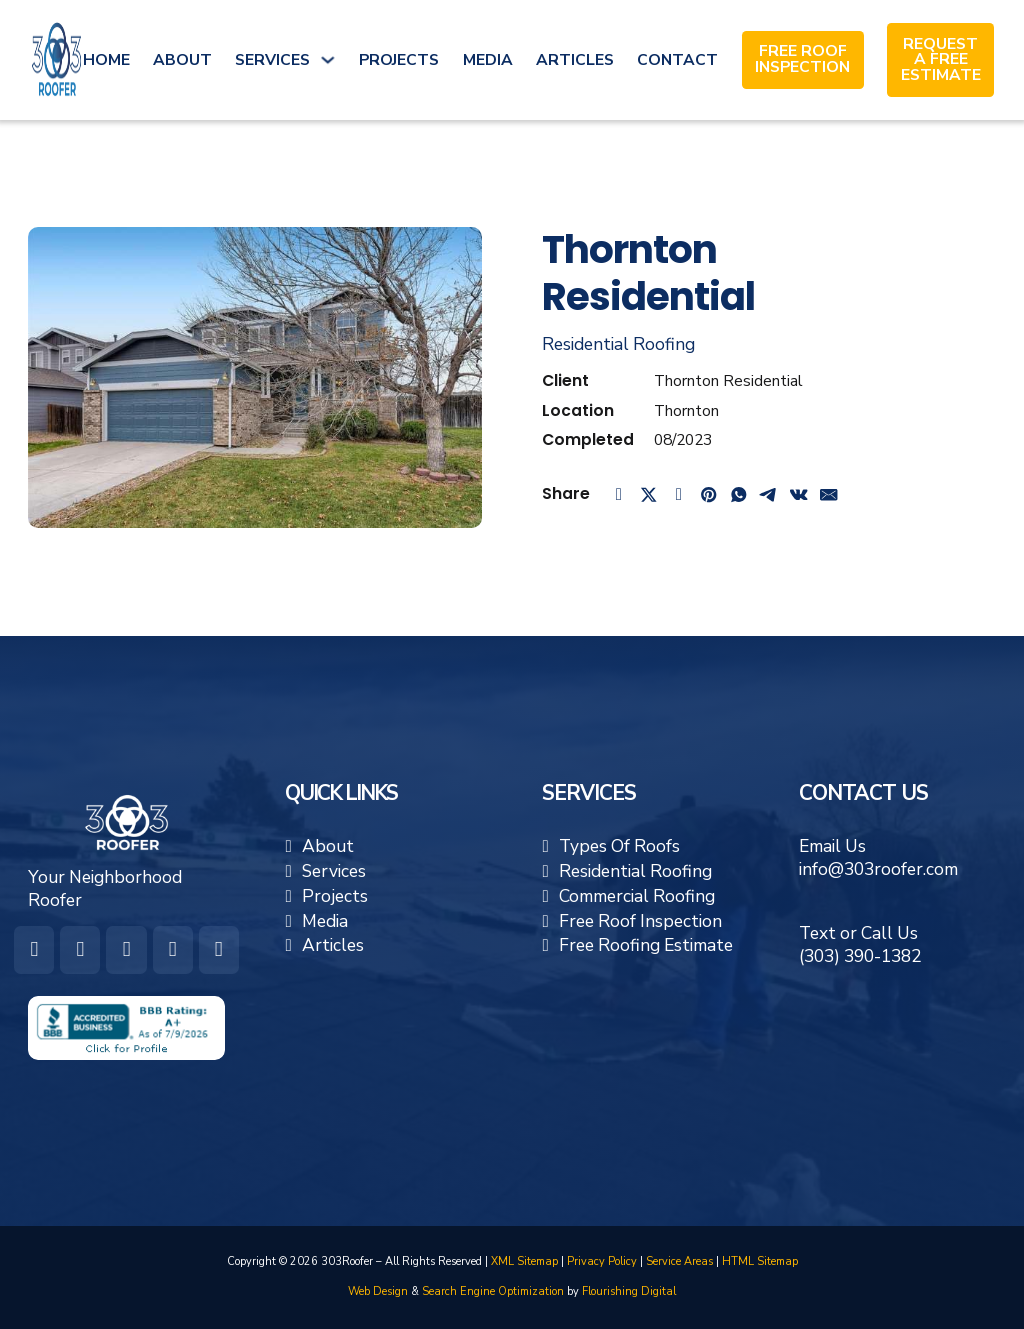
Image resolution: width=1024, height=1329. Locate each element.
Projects (399, 60)
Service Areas (679, 1261)
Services (272, 60)
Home (106, 60)
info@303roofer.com (878, 869)
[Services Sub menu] (328, 60)
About (182, 60)
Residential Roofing (618, 344)
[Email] (829, 494)
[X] (649, 494)
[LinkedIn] (679, 494)
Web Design (378, 1291)
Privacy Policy (602, 1261)
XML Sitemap (524, 1261)
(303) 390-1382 (860, 956)
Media (488, 60)
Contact (677, 60)
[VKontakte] (799, 494)
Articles (575, 60)
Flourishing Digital (629, 1291)
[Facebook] (619, 494)
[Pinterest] (709, 494)
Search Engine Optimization (493, 1291)
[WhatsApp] (739, 494)
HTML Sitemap (760, 1261)
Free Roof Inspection (802, 59)
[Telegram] (769, 494)
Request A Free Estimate (941, 60)
